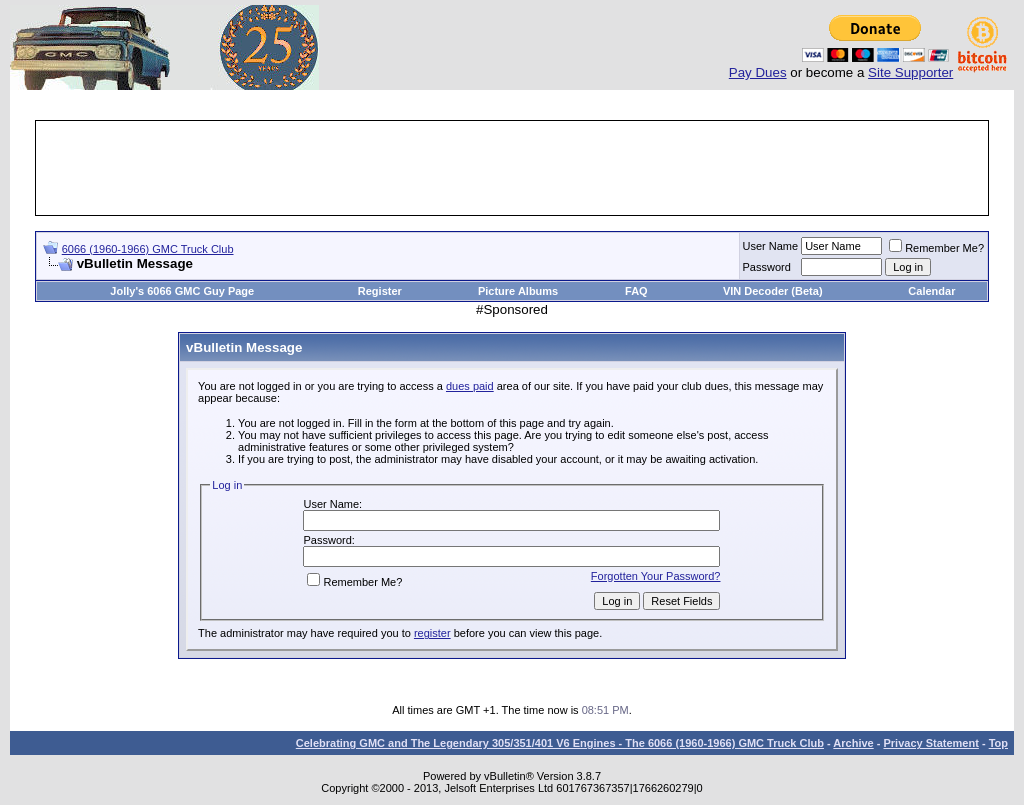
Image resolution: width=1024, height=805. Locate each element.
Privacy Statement (930, 743)
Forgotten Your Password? (656, 576)
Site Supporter (910, 72)
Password (767, 267)
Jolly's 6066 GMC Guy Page (182, 291)
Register (380, 291)
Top (998, 743)
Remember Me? (936, 248)
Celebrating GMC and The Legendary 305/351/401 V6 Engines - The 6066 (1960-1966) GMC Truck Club (560, 743)
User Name (771, 246)
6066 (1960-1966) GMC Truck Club (148, 249)
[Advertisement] (512, 168)
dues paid (470, 386)
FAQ (636, 291)
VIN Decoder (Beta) (773, 291)
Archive (853, 743)
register (432, 633)
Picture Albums (518, 291)
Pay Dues (758, 72)
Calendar (931, 291)
